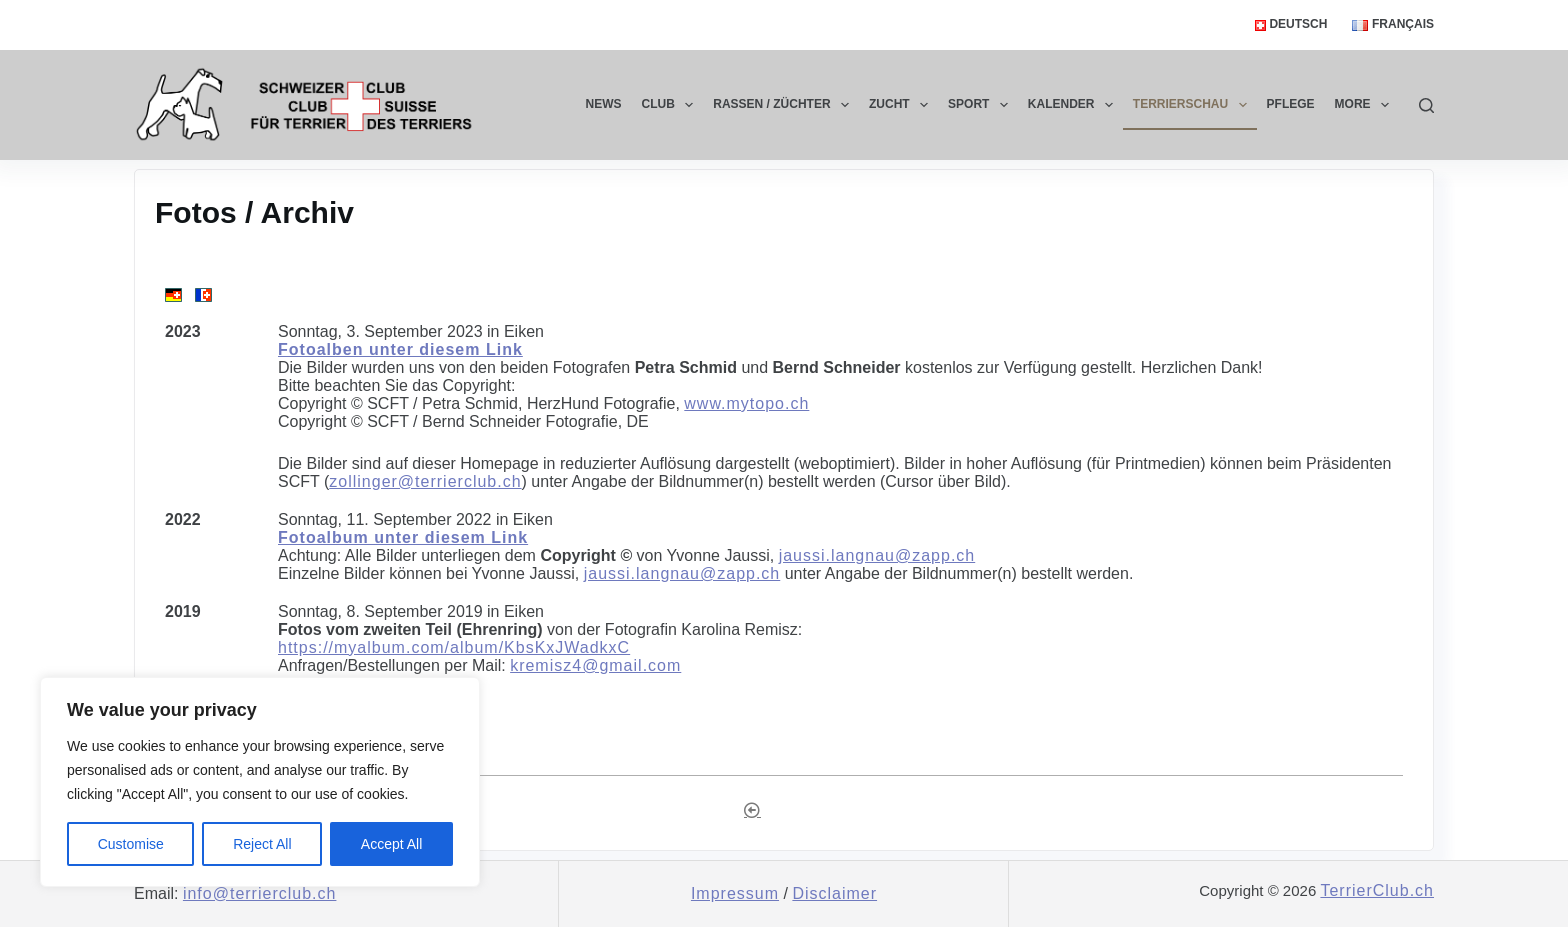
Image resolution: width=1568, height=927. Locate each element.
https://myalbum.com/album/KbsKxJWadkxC (454, 647)
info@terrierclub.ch (260, 893)
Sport (982, 105)
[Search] (1426, 105)
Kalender (1074, 105)
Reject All (262, 844)
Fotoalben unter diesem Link (400, 349)
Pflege (1291, 104)
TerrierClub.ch (1377, 890)
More (1366, 105)
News (604, 104)
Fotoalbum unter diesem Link (403, 537)
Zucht (902, 105)
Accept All (391, 844)
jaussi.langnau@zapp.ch (877, 555)
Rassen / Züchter (785, 105)
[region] (260, 782)
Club (672, 105)
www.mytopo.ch (746, 403)
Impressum (735, 893)
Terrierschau (1194, 105)
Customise (131, 844)
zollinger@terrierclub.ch (425, 481)
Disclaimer (834, 893)
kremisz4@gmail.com (595, 665)
